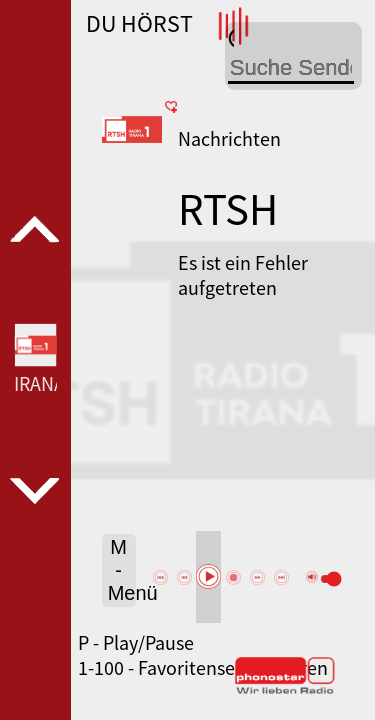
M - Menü (122, 570)
